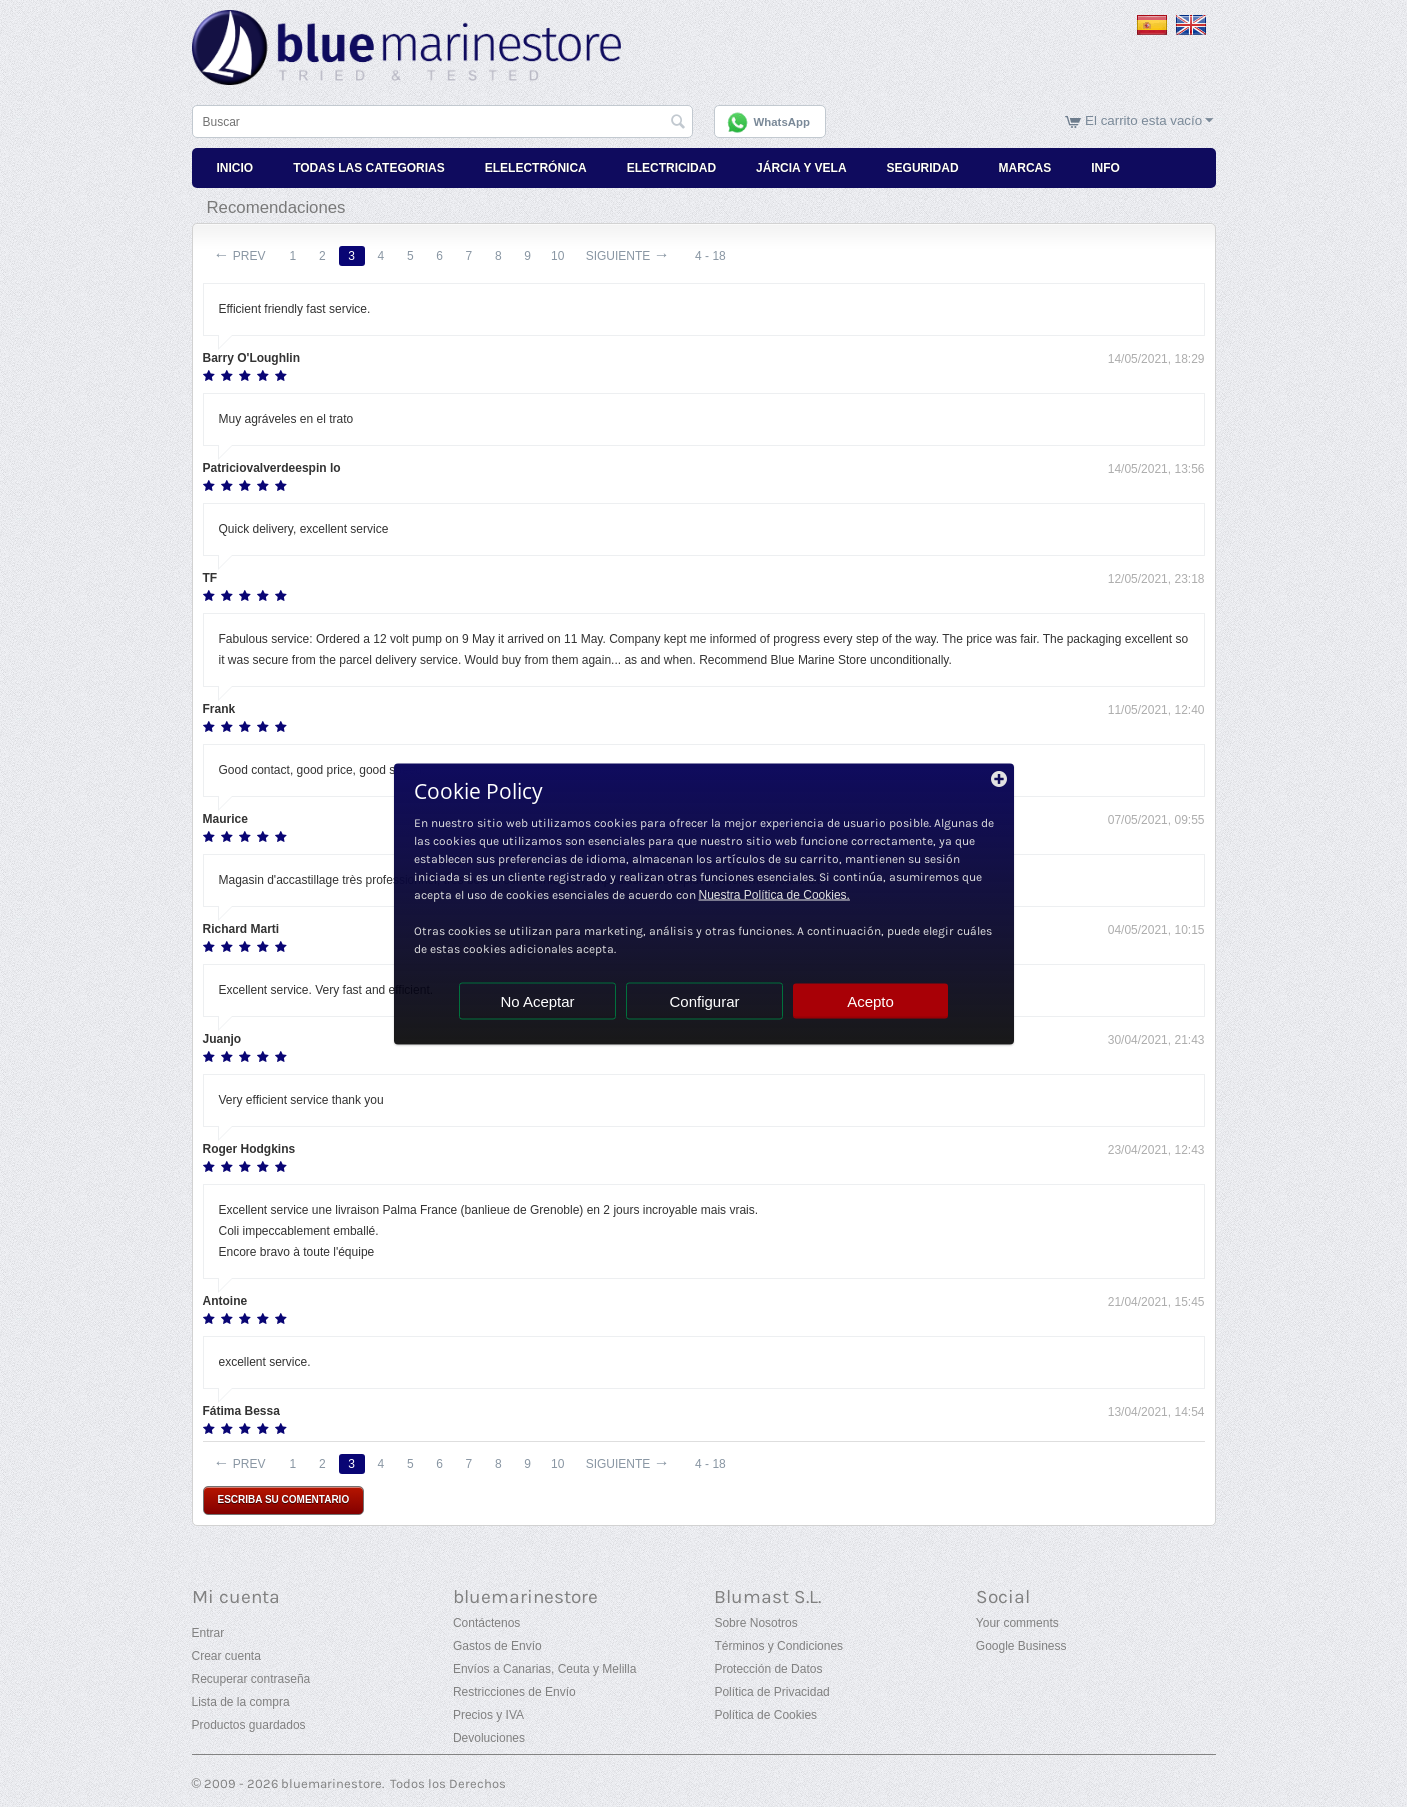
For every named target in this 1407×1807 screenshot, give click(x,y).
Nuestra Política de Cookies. (774, 894)
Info (1105, 168)
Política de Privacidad (771, 1692)
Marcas (1025, 168)
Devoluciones (489, 1738)
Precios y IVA (488, 1715)
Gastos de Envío (497, 1646)
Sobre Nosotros (755, 1623)
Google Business (1021, 1646)
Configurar (704, 1000)
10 (557, 256)
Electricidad (671, 168)
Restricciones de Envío (514, 1692)
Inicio (235, 168)
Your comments (1017, 1623)
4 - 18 (710, 256)
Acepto (870, 1000)
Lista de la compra (241, 1702)
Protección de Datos (768, 1669)
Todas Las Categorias (369, 168)
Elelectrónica (536, 168)
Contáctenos (486, 1623)
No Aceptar (537, 1000)
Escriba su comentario (284, 1499)
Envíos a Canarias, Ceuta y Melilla (544, 1669)
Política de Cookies (765, 1715)
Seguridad (923, 168)
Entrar (208, 1633)
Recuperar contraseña (251, 1679)
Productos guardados (249, 1725)
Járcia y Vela (801, 168)
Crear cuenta (226, 1656)
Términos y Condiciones (778, 1646)
